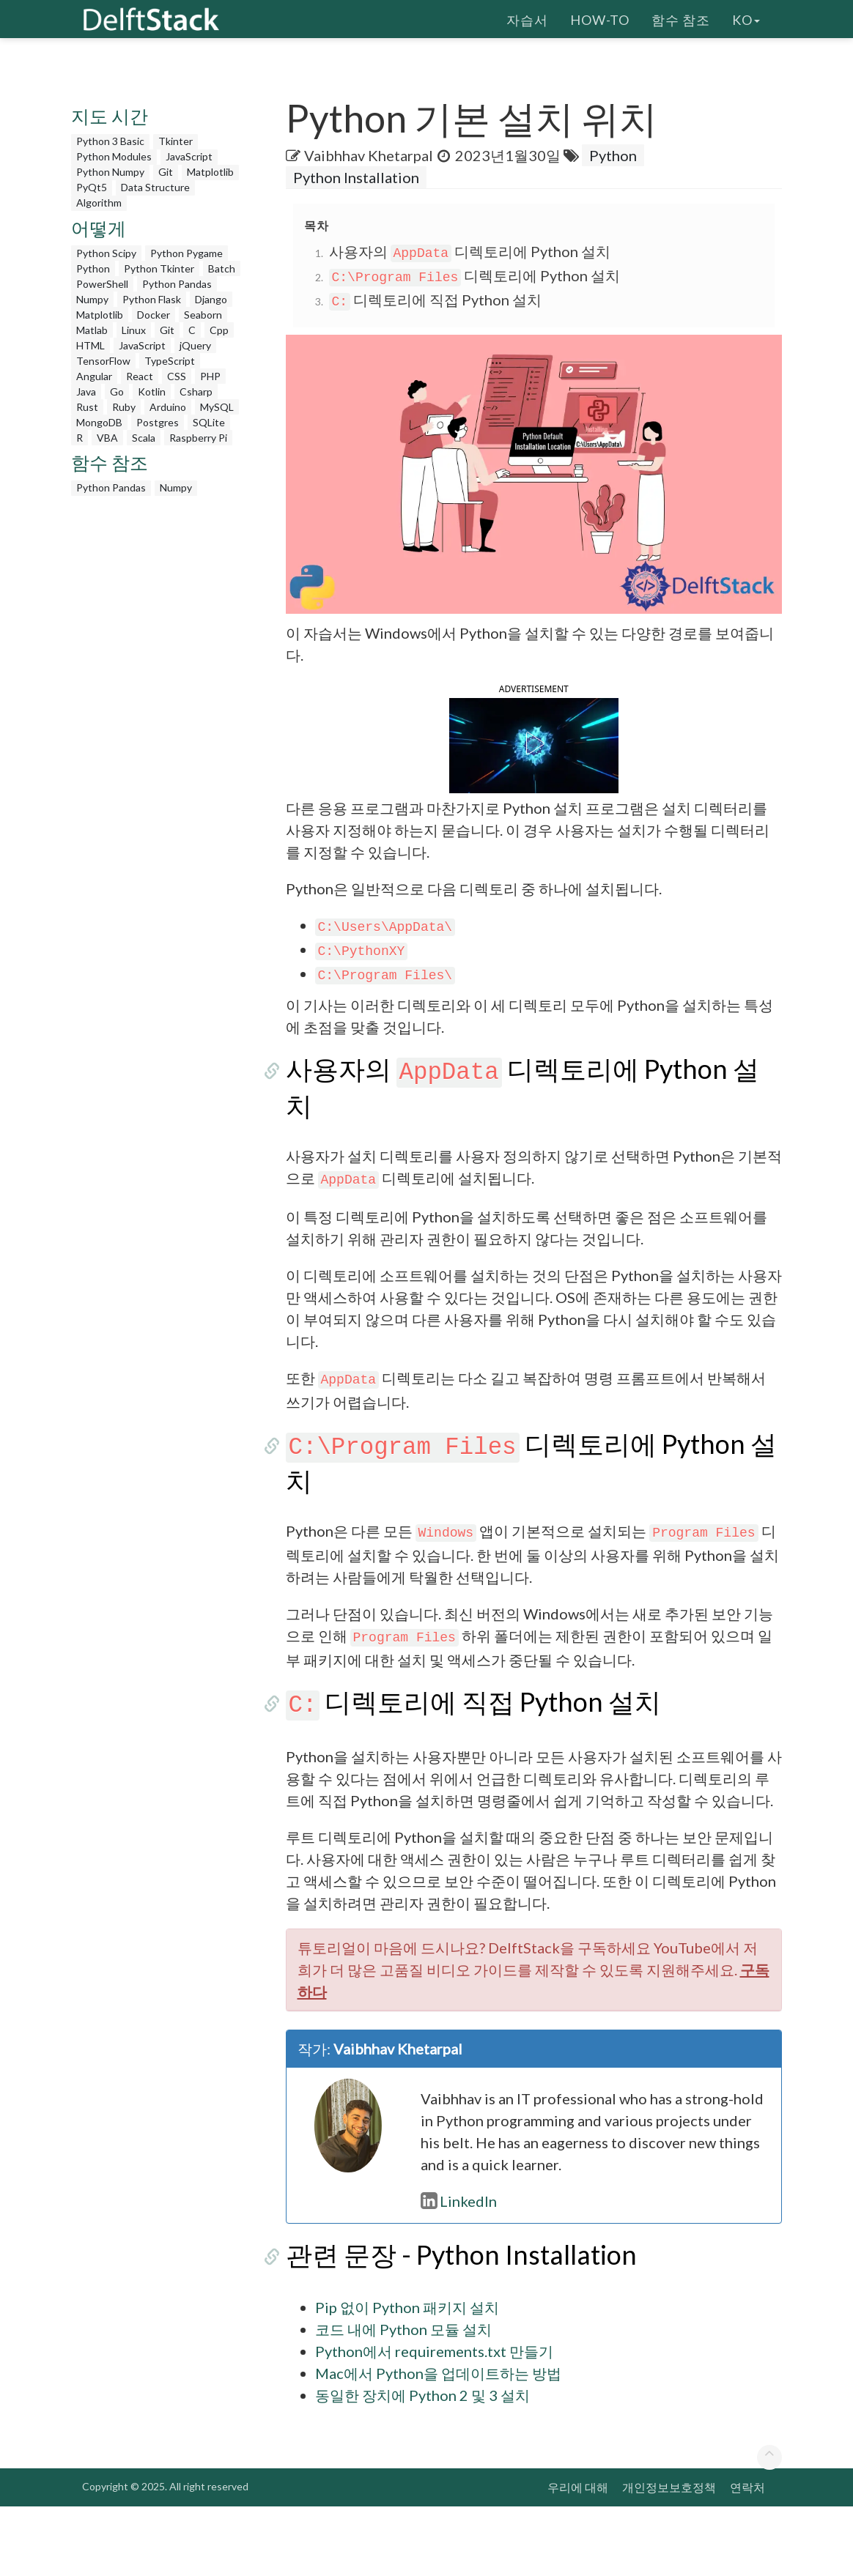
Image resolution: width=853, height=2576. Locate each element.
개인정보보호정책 (669, 2557)
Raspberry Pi (198, 437)
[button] (533, 778)
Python (93, 268)
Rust (87, 407)
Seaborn (203, 314)
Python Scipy (106, 253)
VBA (107, 437)
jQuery (195, 345)
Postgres (157, 422)
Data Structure (155, 187)
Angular (94, 376)
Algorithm (99, 202)
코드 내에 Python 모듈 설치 (403, 2399)
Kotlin (152, 391)
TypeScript (169, 361)
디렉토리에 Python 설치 (475, 275)
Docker (153, 314)
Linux (134, 330)
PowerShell (102, 284)
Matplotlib (210, 172)
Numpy (92, 299)
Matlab (92, 330)
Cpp (219, 330)
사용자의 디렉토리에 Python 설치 (470, 251)
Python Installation (356, 177)
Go (117, 391)
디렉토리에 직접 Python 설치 (435, 299)
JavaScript (189, 156)
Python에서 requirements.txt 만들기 (434, 2421)
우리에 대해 (577, 2557)
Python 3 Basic (110, 141)
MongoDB (99, 422)
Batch (221, 268)
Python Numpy (110, 172)
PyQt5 (91, 187)
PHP (210, 376)
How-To (599, 18)
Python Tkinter (159, 268)
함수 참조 (680, 18)
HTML (90, 345)
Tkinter (175, 141)
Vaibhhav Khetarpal (368, 155)
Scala (143, 437)
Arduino (167, 407)
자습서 (527, 18)
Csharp (196, 391)
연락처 (747, 2557)
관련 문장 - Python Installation (461, 2324)
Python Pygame (186, 253)
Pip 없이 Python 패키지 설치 (407, 2377)
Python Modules (114, 156)
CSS (176, 376)
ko (746, 18)
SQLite (209, 422)
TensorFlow (103, 361)
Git (165, 172)
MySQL (217, 407)
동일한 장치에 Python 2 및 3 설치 (422, 2464)
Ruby (124, 407)
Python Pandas (177, 284)
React (139, 376)
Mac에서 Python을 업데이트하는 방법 (438, 2442)
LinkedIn (459, 2270)
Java (86, 391)
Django (211, 299)
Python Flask (151, 299)
